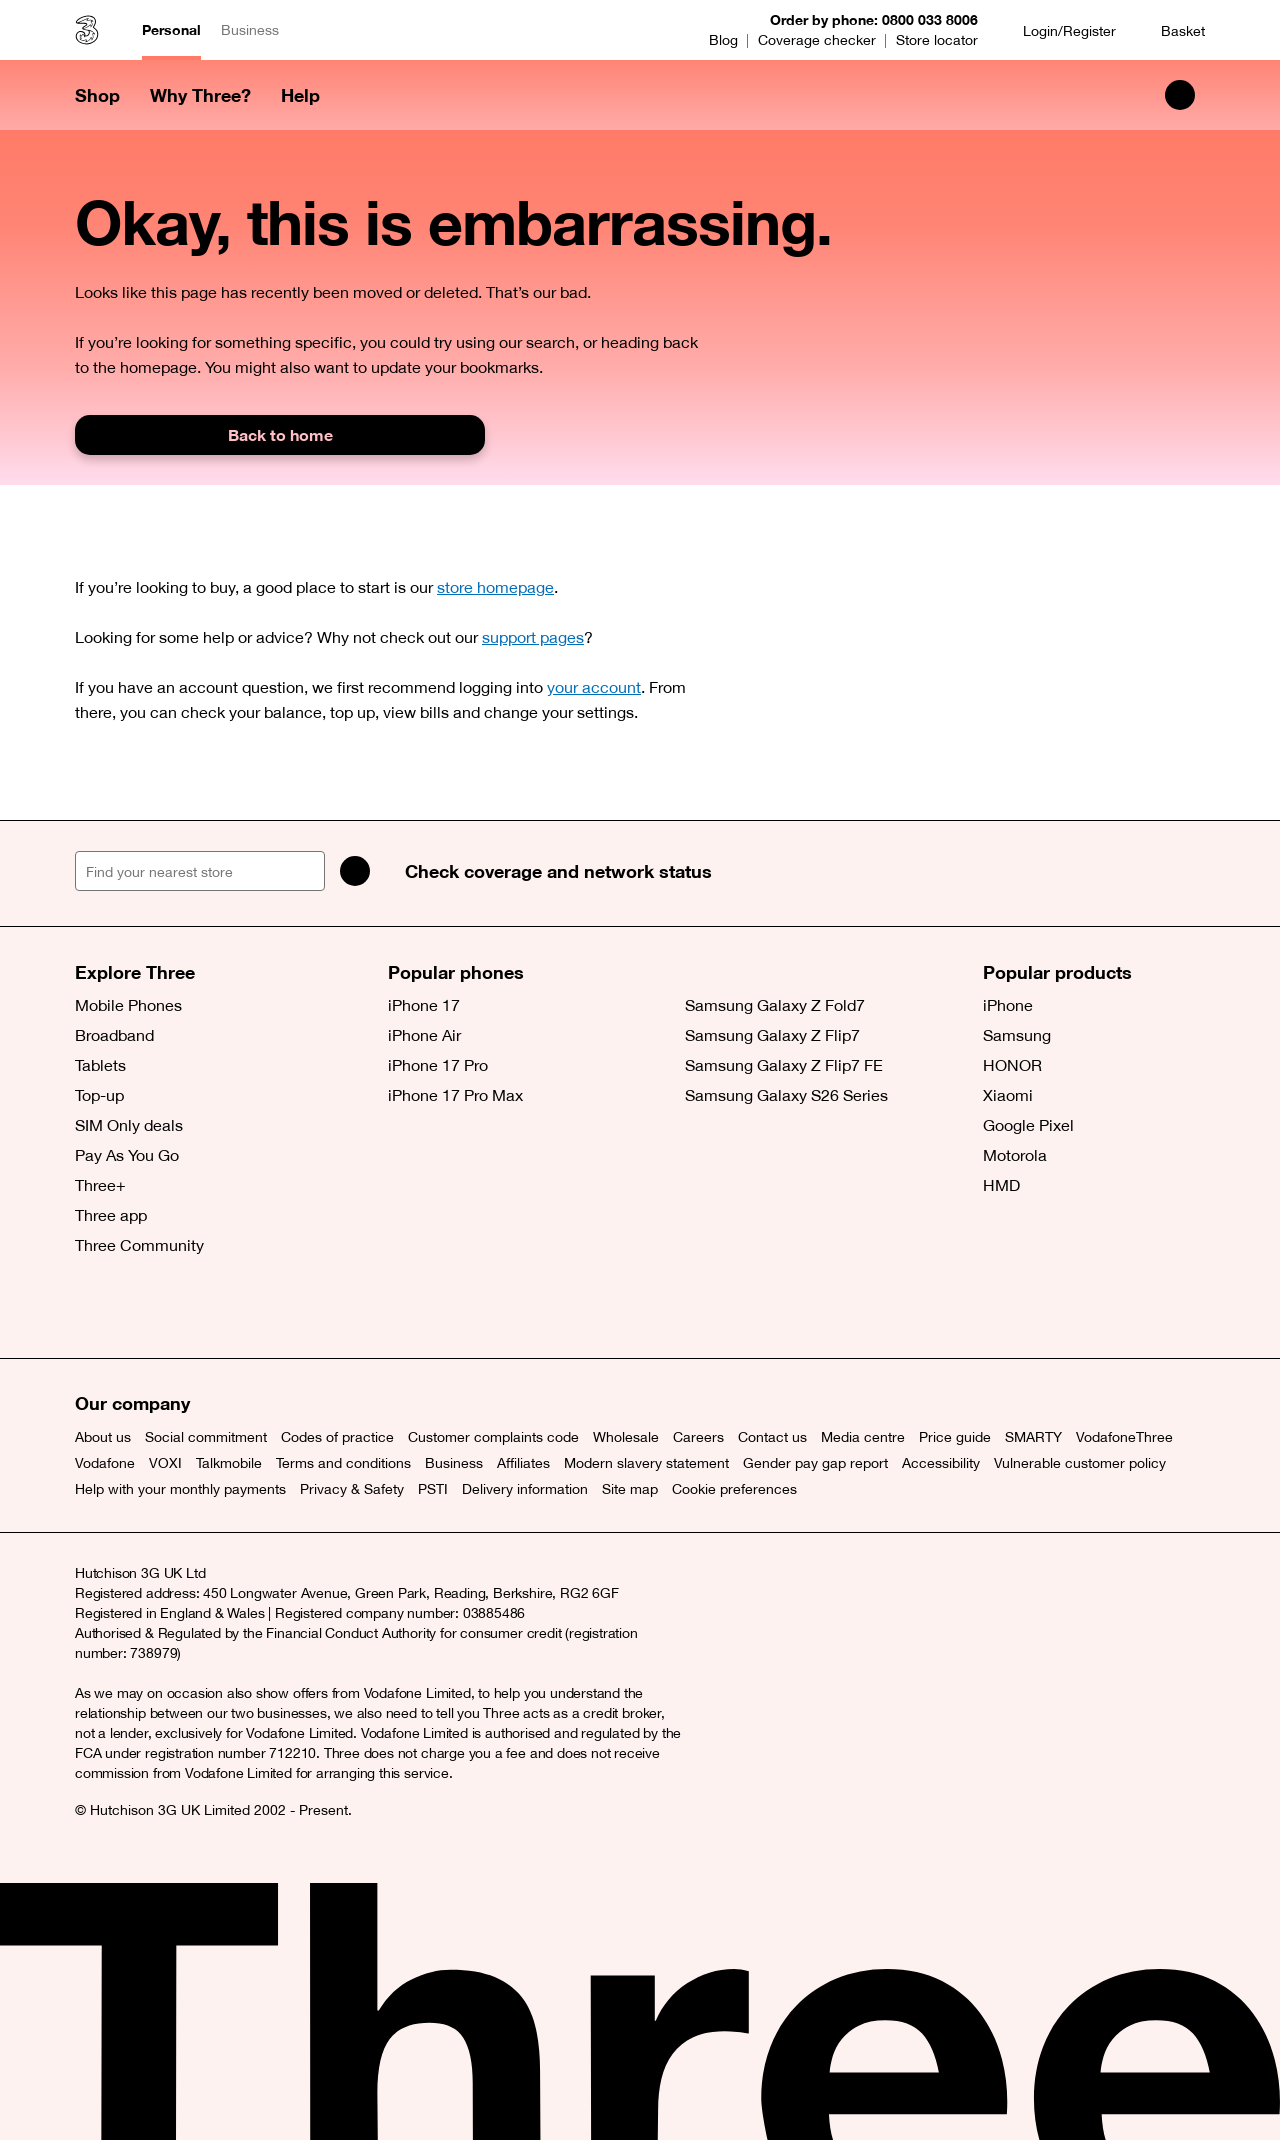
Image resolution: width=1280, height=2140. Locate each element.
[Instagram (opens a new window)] (185, 1308)
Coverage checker (817, 40)
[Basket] (1170, 30)
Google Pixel (1028, 1125)
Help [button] (300, 95)
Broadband (114, 1035)
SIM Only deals (129, 1125)
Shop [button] (97, 95)
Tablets (100, 1065)
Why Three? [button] (200, 95)
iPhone (1008, 1005)
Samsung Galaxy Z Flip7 (772, 1035)
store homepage (495, 587)
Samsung (1017, 1035)
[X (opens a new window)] (95, 1308)
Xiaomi (1008, 1095)
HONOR (1012, 1065)
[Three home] (87, 30)
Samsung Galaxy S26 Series (786, 1095)
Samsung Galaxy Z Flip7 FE (784, 1065)
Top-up (99, 1095)
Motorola (1015, 1155)
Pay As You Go (127, 1155)
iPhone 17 (424, 1005)
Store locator (937, 40)
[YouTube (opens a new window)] (230, 1308)
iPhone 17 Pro (438, 1065)
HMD (1001, 1185)
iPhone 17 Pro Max (455, 1095)
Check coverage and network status (558, 871)
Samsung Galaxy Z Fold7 (775, 1005)
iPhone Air (424, 1035)
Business (250, 30)
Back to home (280, 434)
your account (594, 687)
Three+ (100, 1185)
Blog (723, 40)
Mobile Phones (128, 1005)
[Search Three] (1180, 95)
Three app (111, 1215)
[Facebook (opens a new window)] (140, 1308)
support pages (533, 637)
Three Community (139, 1245)
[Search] (355, 871)
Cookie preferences (734, 1489)
